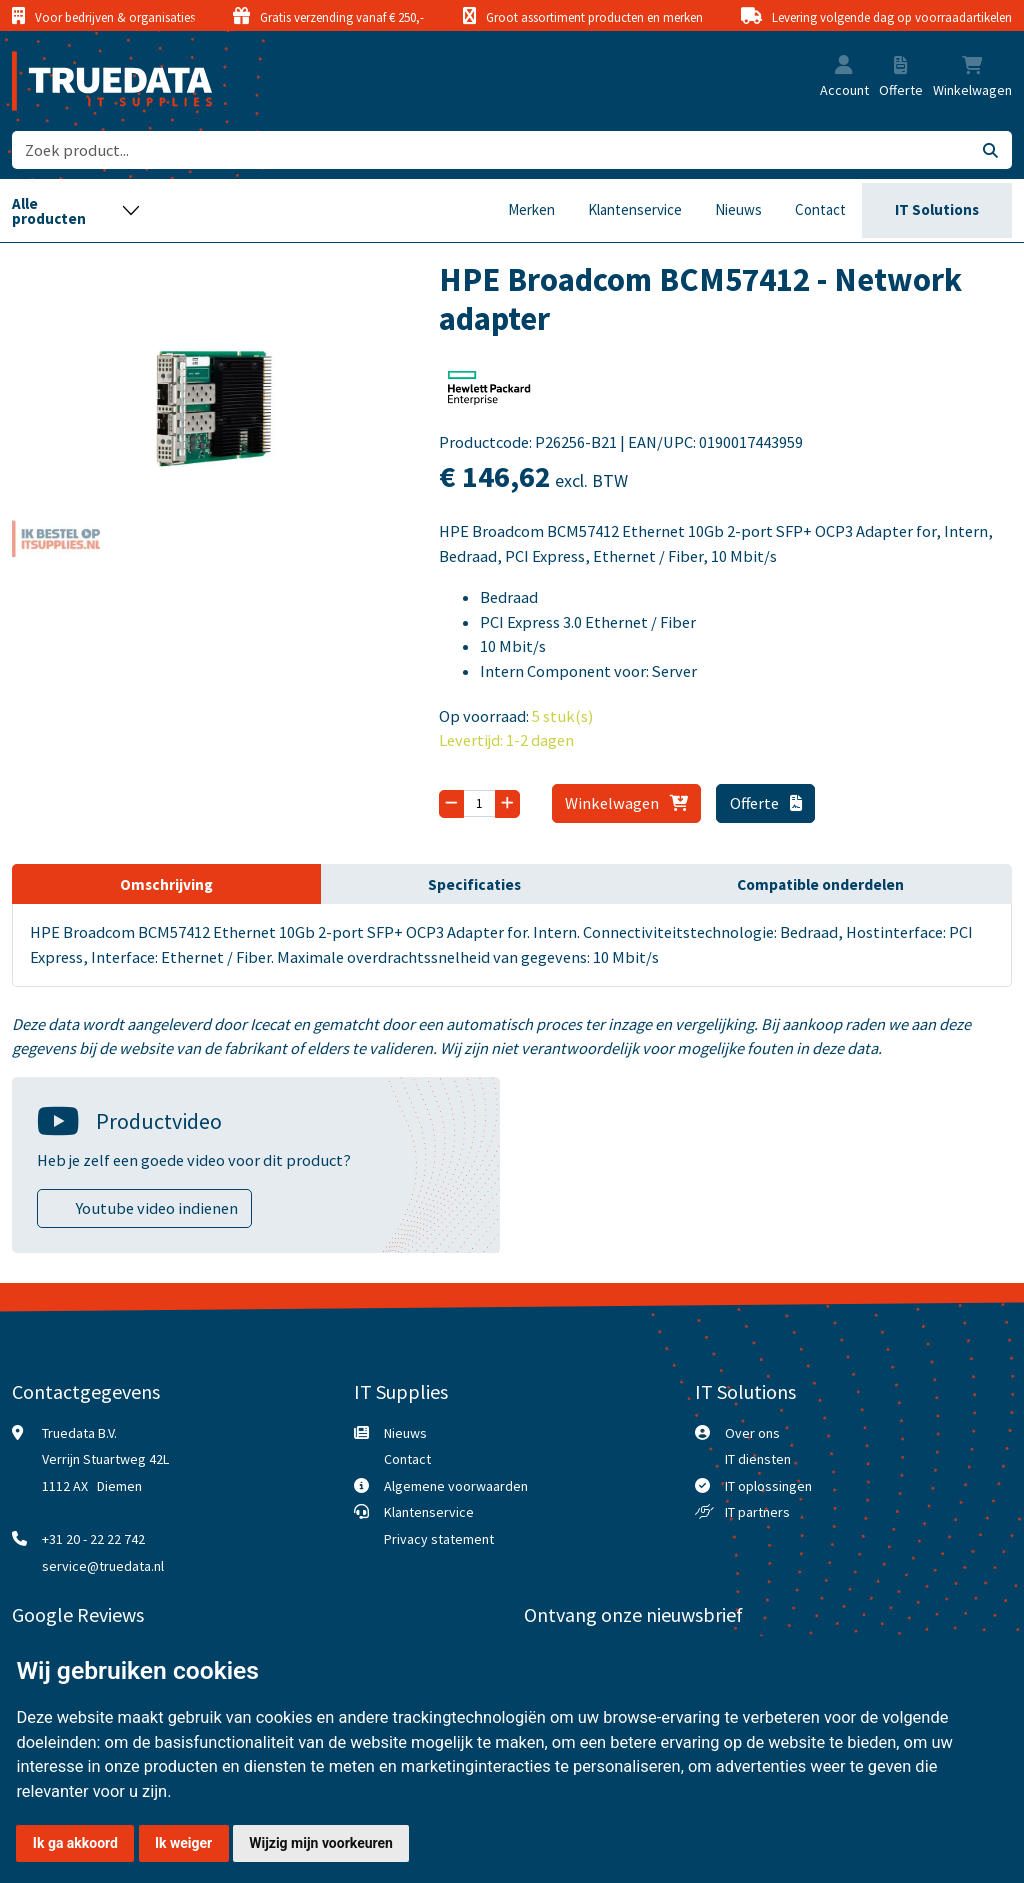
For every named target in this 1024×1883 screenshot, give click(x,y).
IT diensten (758, 1459)
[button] (844, 66)
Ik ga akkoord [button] (75, 1843)
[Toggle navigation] (76, 210)
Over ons (752, 1433)
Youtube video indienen (157, 1208)
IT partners (757, 1512)
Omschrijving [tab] (166, 884)
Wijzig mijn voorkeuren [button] (321, 1843)
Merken (531, 209)
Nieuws (738, 209)
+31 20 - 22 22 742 (93, 1539)
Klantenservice (635, 209)
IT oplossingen (768, 1486)
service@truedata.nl (103, 1566)
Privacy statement (439, 1539)
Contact (820, 209)
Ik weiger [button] (183, 1843)
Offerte (766, 803)
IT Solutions (937, 209)
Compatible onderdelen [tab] (820, 884)
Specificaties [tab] (474, 884)
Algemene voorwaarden (456, 1486)
